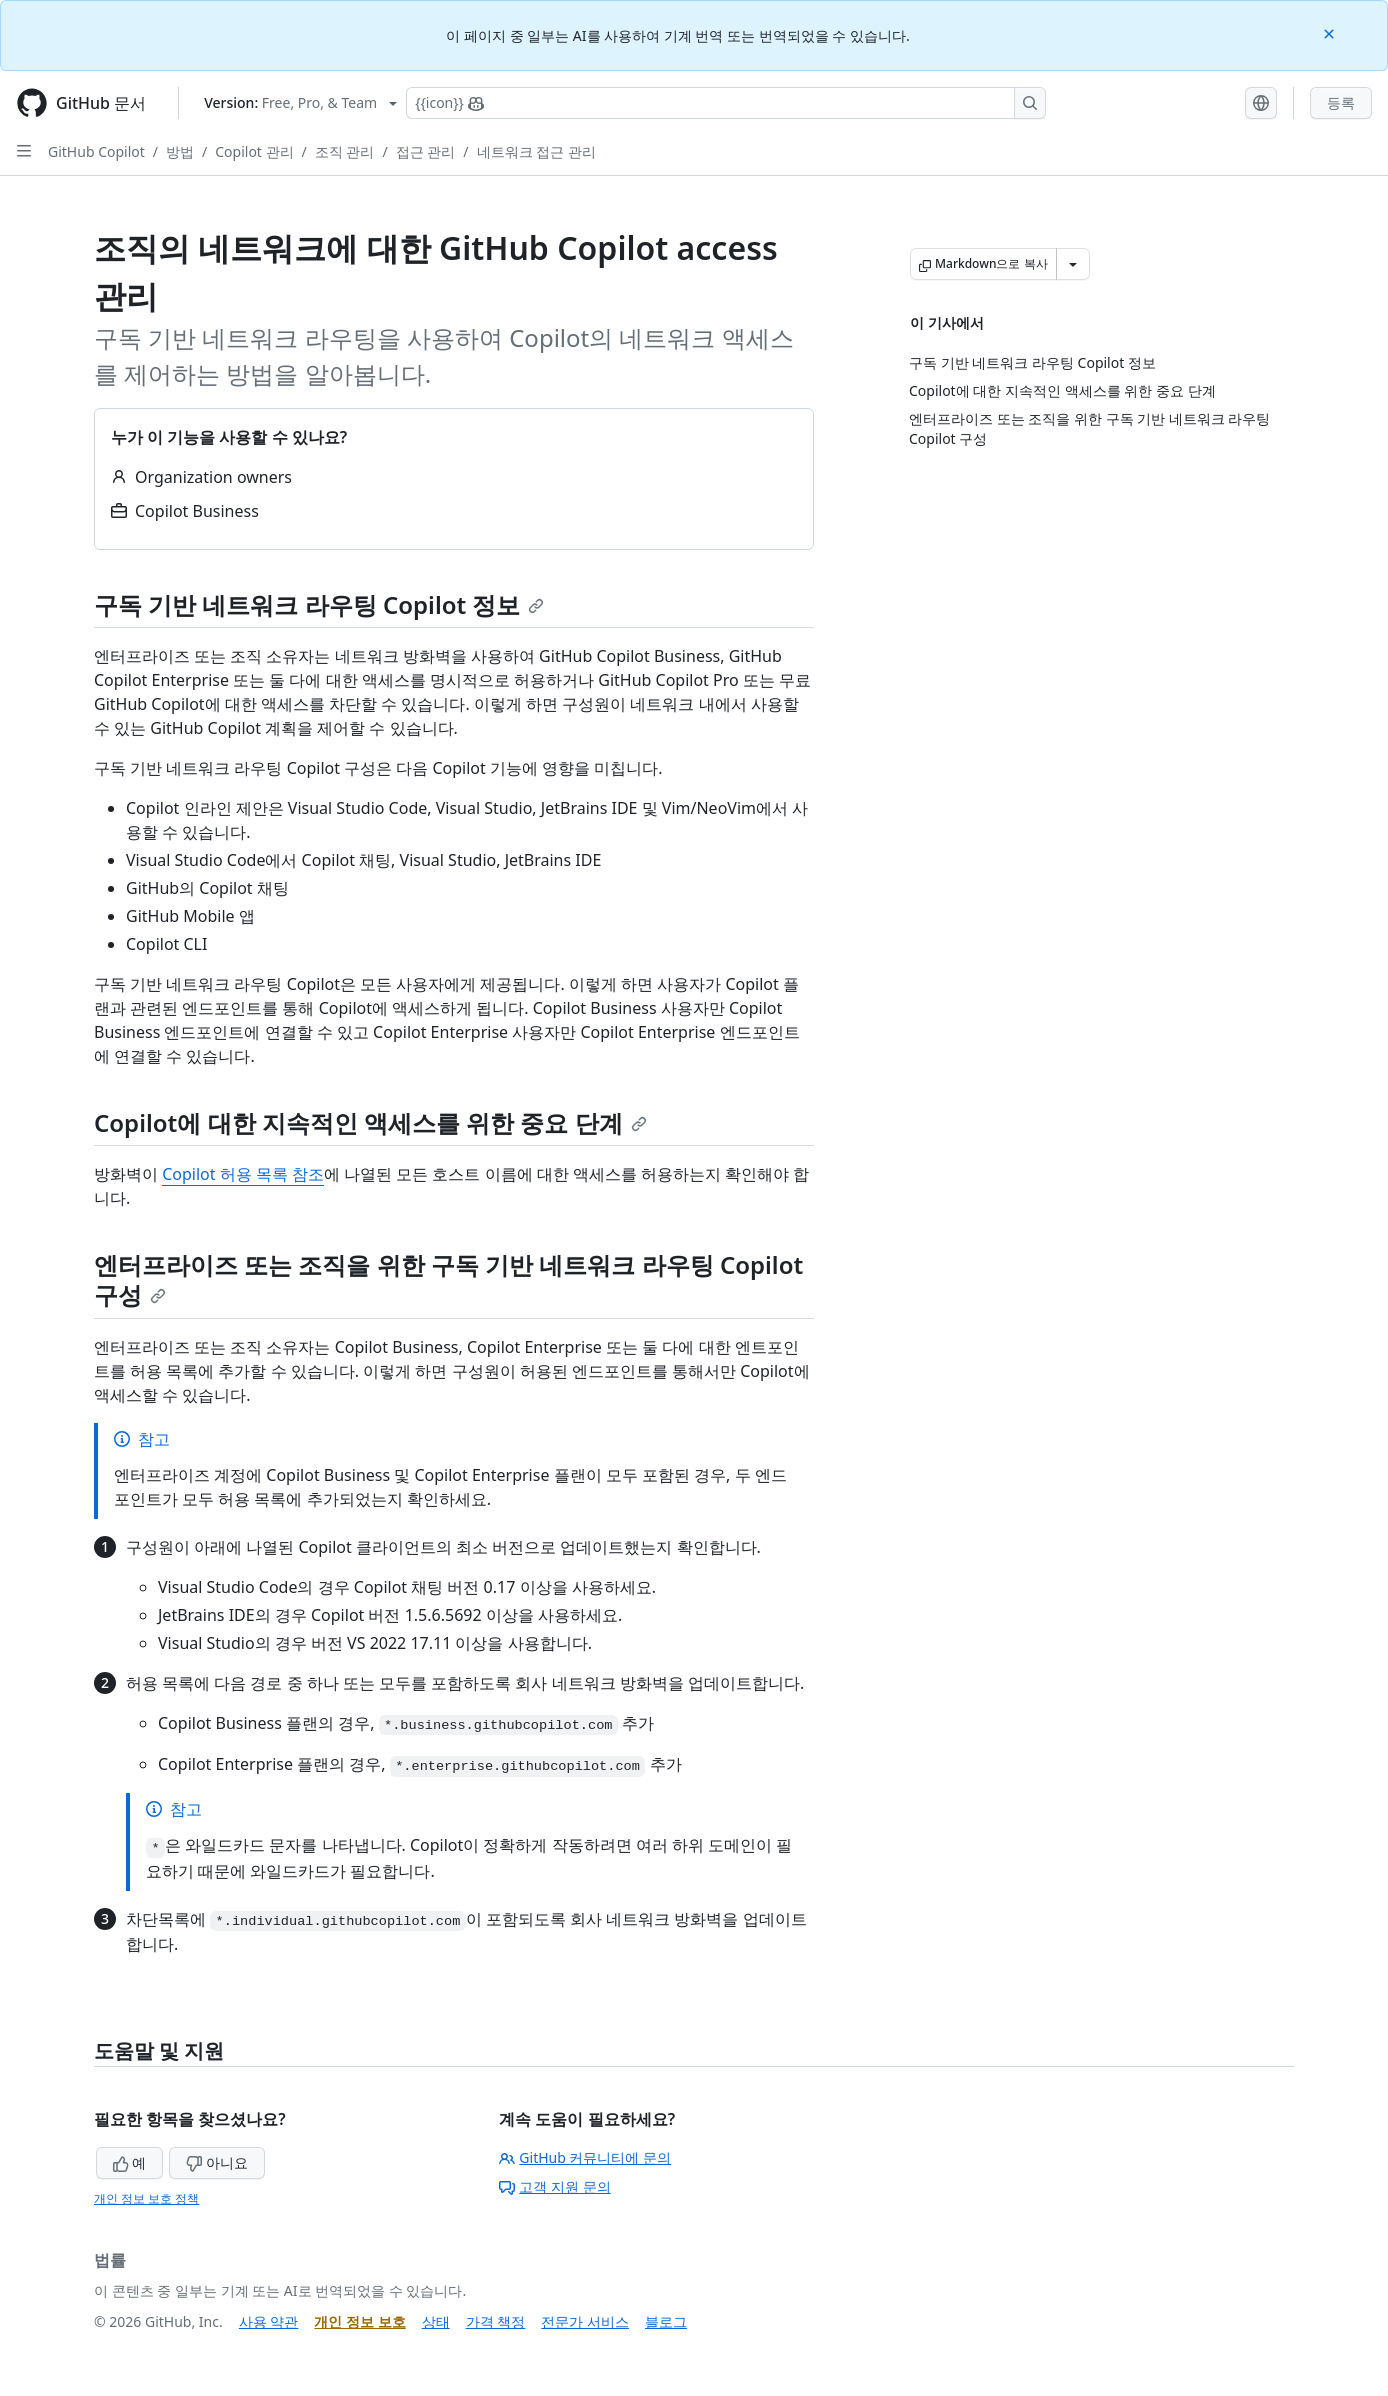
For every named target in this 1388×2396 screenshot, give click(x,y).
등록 (1341, 102)
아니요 (217, 2162)
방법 (180, 151)
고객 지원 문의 (554, 2186)
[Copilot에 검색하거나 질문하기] (726, 103)
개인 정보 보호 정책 (146, 2198)
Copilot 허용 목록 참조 (243, 1174)
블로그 (666, 2321)
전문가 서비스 (585, 2321)
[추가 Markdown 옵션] (1073, 264)
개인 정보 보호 (359, 2321)
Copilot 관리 (254, 151)
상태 (436, 2321)
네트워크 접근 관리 (536, 151)
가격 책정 (496, 2321)
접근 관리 (426, 151)
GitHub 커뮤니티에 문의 (585, 2157)
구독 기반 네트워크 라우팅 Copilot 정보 (319, 604)
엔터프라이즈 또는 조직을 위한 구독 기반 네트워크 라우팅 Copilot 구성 (448, 1279)
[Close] (1331, 32)
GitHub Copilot (96, 151)
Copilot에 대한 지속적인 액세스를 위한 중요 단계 (370, 1122)
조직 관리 (345, 151)
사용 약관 (269, 2321)
